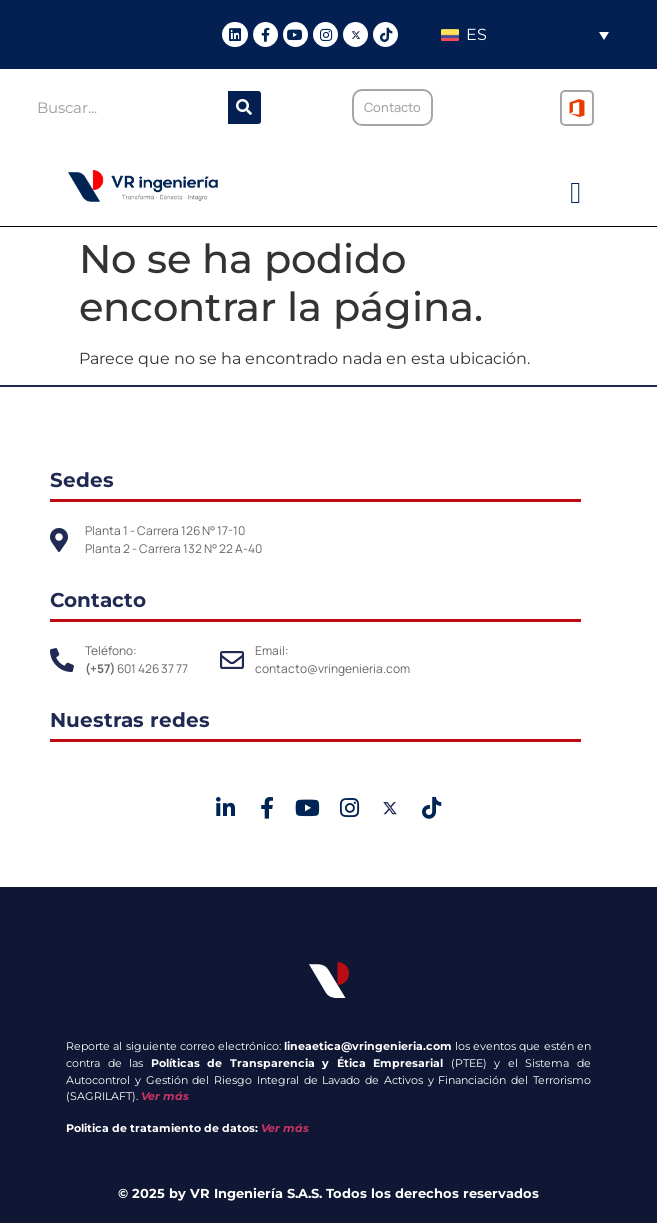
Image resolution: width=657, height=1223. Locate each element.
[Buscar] (244, 107)
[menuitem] (524, 34)
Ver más (165, 1096)
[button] (576, 193)
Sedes (82, 480)
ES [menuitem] (476, 34)
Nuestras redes (130, 720)
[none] (524, 34)
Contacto (98, 600)
